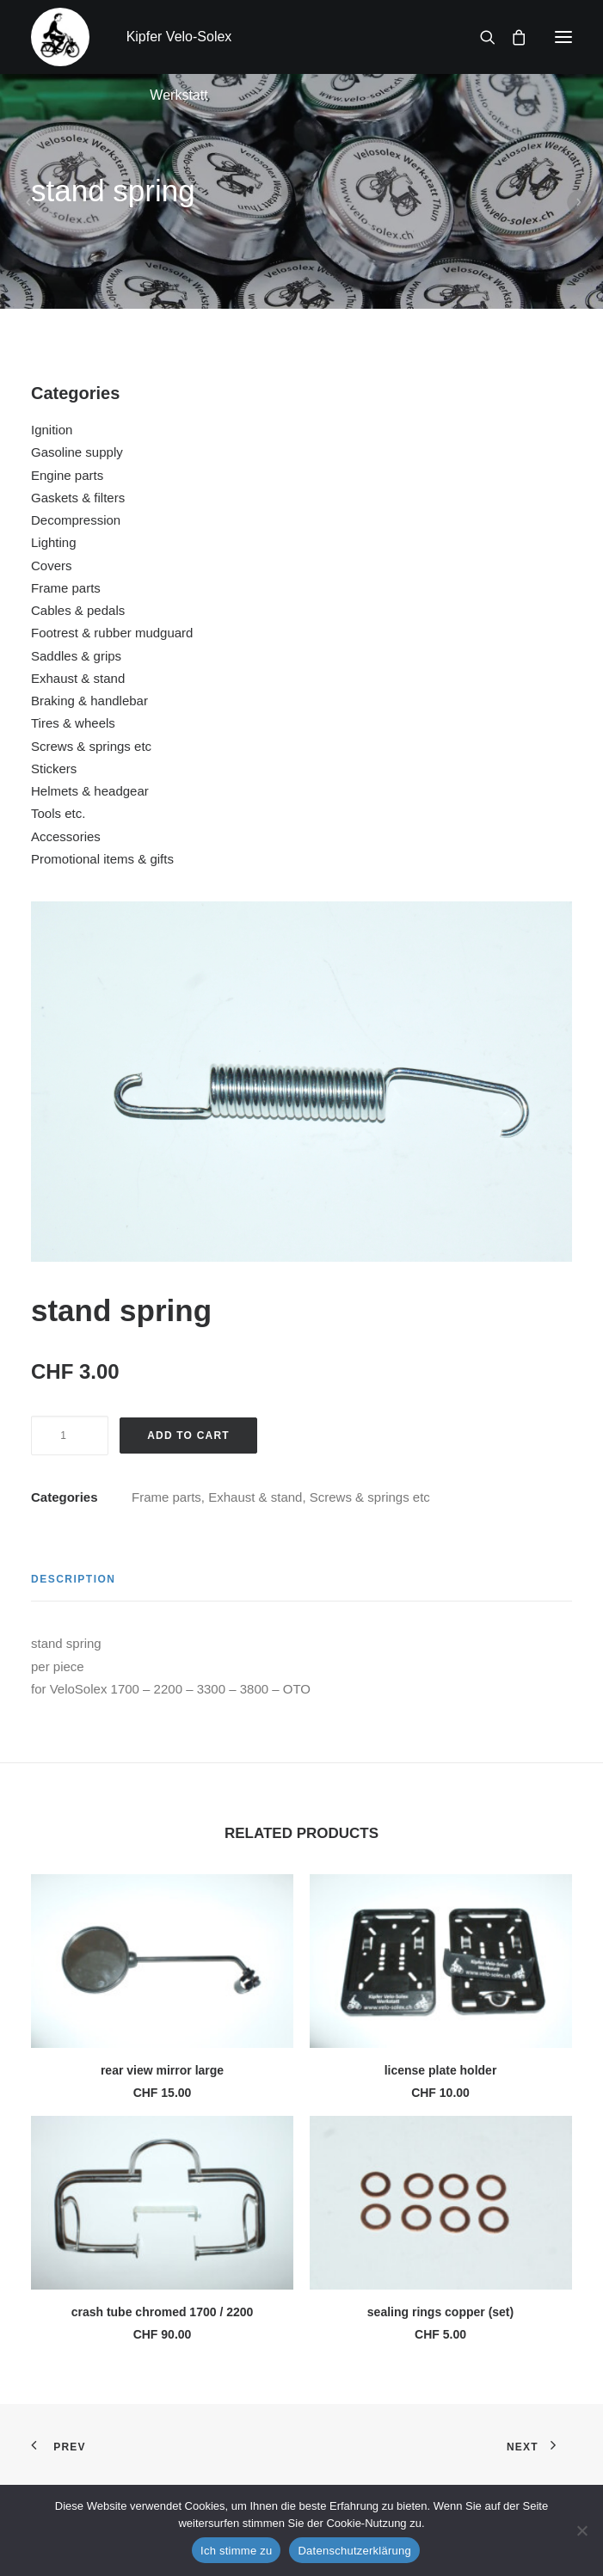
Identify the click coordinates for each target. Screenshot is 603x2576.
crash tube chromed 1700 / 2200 (162, 2312)
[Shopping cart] (510, 37)
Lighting (54, 542)
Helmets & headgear (90, 791)
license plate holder (441, 2070)
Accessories (66, 836)
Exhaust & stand (78, 678)
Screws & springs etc (91, 746)
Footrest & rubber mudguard (112, 632)
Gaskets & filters (78, 497)
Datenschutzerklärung (354, 2550)
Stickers (54, 768)
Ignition (51, 429)
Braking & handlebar (89, 700)
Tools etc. (58, 813)
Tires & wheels (73, 723)
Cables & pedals (78, 610)
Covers (51, 565)
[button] (563, 37)
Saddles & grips (76, 656)
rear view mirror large (162, 2070)
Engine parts (67, 475)
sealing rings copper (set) (440, 2312)
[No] (581, 2530)
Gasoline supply (77, 452)
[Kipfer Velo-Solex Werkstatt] (60, 37)
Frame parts (66, 588)
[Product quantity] (69, 1435)
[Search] (480, 37)
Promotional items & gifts (102, 858)
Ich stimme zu (236, 2550)
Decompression (75, 520)
